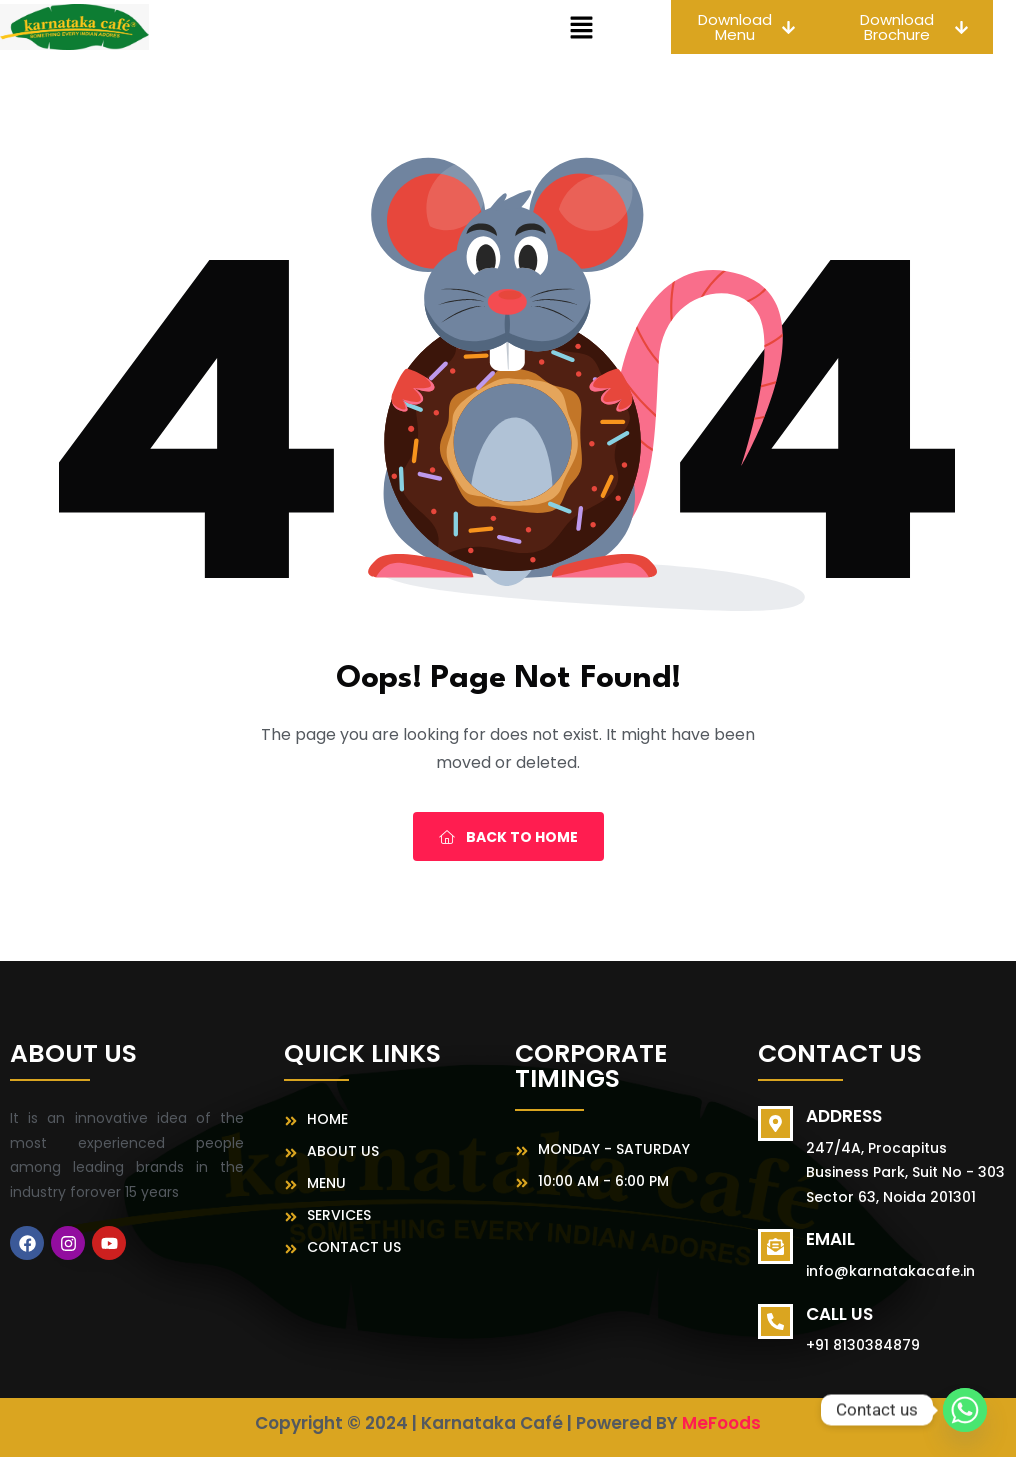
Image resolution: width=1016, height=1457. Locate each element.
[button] (582, 27)
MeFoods (721, 1423)
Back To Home (508, 837)
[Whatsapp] (965, 1410)
